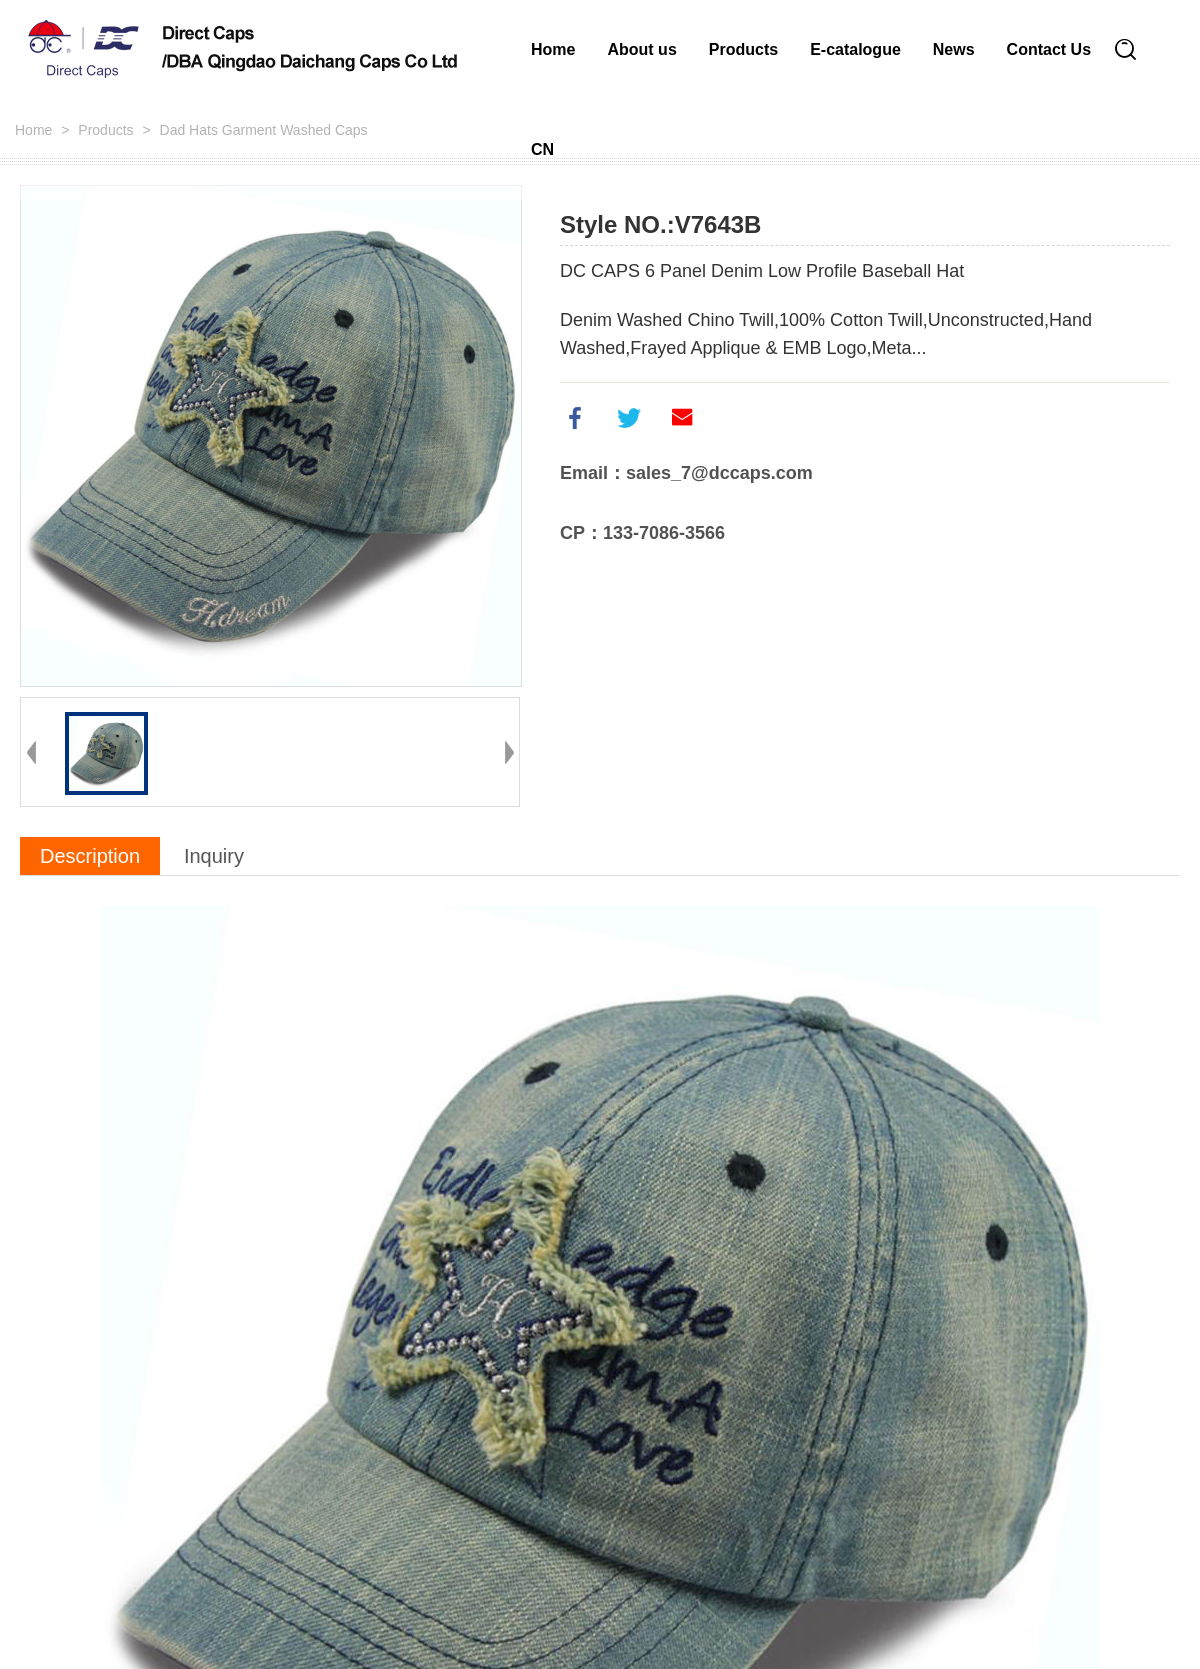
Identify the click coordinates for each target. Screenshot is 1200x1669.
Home (553, 49)
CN (542, 149)
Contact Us (1049, 49)
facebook (575, 418)
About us (641, 49)
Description (90, 856)
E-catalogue (855, 49)
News (954, 49)
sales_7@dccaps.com (719, 473)
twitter (629, 418)
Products (743, 49)
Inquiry (214, 856)
